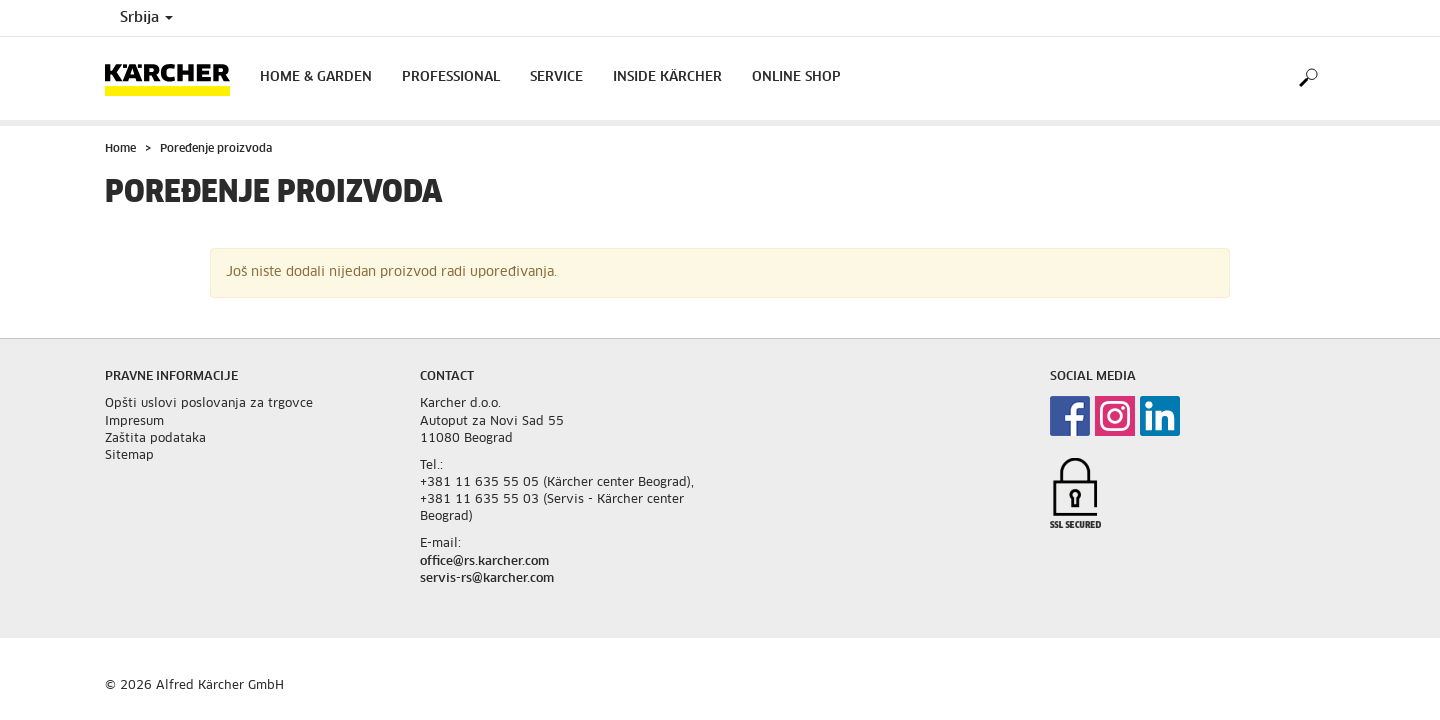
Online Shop (796, 77)
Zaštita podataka (155, 439)
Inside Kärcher (667, 77)
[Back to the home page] (175, 78)
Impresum (134, 422)
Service (556, 77)
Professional (451, 77)
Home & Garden (316, 77)
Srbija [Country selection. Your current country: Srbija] (146, 18)
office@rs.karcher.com (484, 562)
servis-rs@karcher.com (487, 579)
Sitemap (129, 456)
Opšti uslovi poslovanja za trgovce (209, 404)
